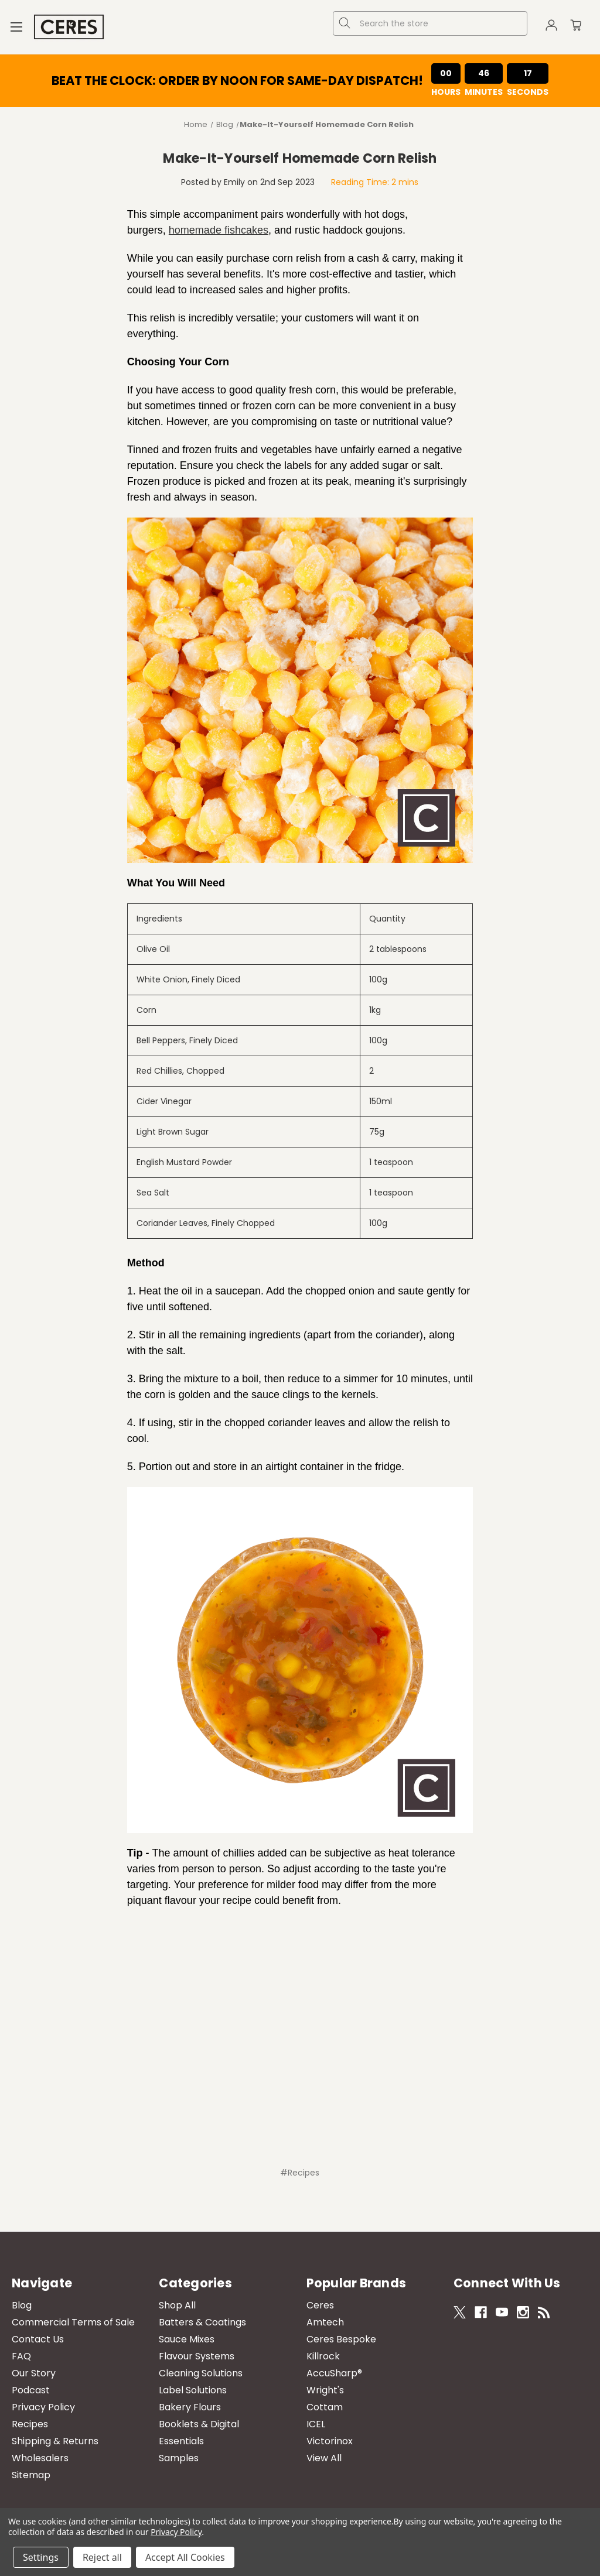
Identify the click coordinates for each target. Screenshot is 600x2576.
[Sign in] (551, 27)
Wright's (325, 2390)
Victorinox (329, 2441)
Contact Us (38, 2339)
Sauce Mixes (186, 2339)
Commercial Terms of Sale (73, 2322)
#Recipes (299, 2172)
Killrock (323, 2356)
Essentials (181, 2441)
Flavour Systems (196, 2356)
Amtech (325, 2322)
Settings (41, 2557)
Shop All (177, 2305)
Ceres (320, 2305)
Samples (179, 2458)
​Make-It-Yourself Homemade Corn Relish (300, 158)
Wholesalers (40, 2458)
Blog (22, 2305)
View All (324, 2458)
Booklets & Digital (199, 2424)
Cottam (324, 2407)
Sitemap (31, 2475)
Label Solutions (193, 2390)
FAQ (21, 2356)
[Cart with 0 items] (576, 27)
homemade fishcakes (218, 230)
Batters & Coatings (202, 2322)
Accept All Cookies (185, 2557)
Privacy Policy (43, 2407)
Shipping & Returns (55, 2441)
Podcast (31, 2390)
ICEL (315, 2424)
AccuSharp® (334, 2373)
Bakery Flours (190, 2407)
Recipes (30, 2424)
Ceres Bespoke (341, 2339)
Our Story (34, 2373)
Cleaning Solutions (201, 2373)
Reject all (102, 2557)
